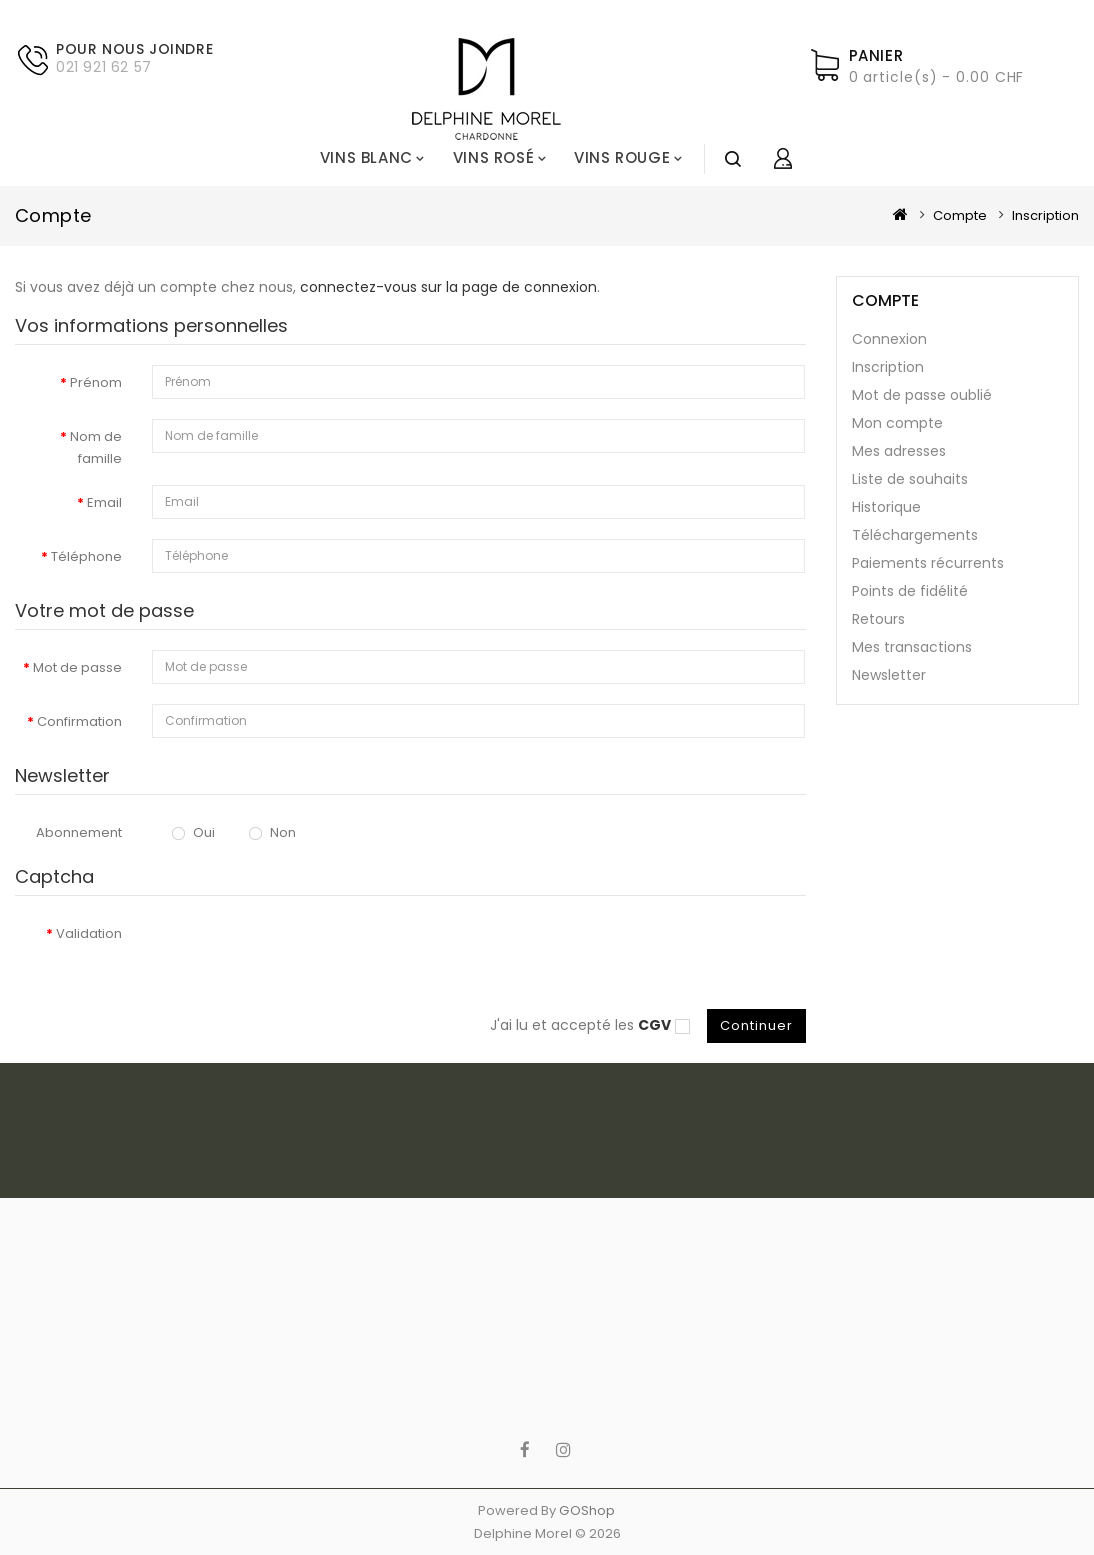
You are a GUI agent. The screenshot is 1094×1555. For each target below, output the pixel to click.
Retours (878, 619)
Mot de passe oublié (922, 395)
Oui (193, 832)
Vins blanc (366, 157)
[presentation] (304, 955)
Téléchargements (915, 535)
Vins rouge (622, 157)
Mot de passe (77, 667)
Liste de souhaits (910, 479)
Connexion (889, 339)
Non (272, 832)
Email (104, 502)
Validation (89, 933)
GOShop (587, 1510)
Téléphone (86, 556)
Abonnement (79, 832)
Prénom (96, 382)
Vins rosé (493, 157)
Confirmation (79, 721)
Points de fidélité (910, 591)
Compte (960, 215)
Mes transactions (912, 647)
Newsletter (889, 675)
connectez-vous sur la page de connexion (448, 287)
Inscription (1045, 215)
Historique (886, 507)
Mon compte (897, 423)
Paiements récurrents (928, 563)
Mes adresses (899, 451)
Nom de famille (96, 447)
